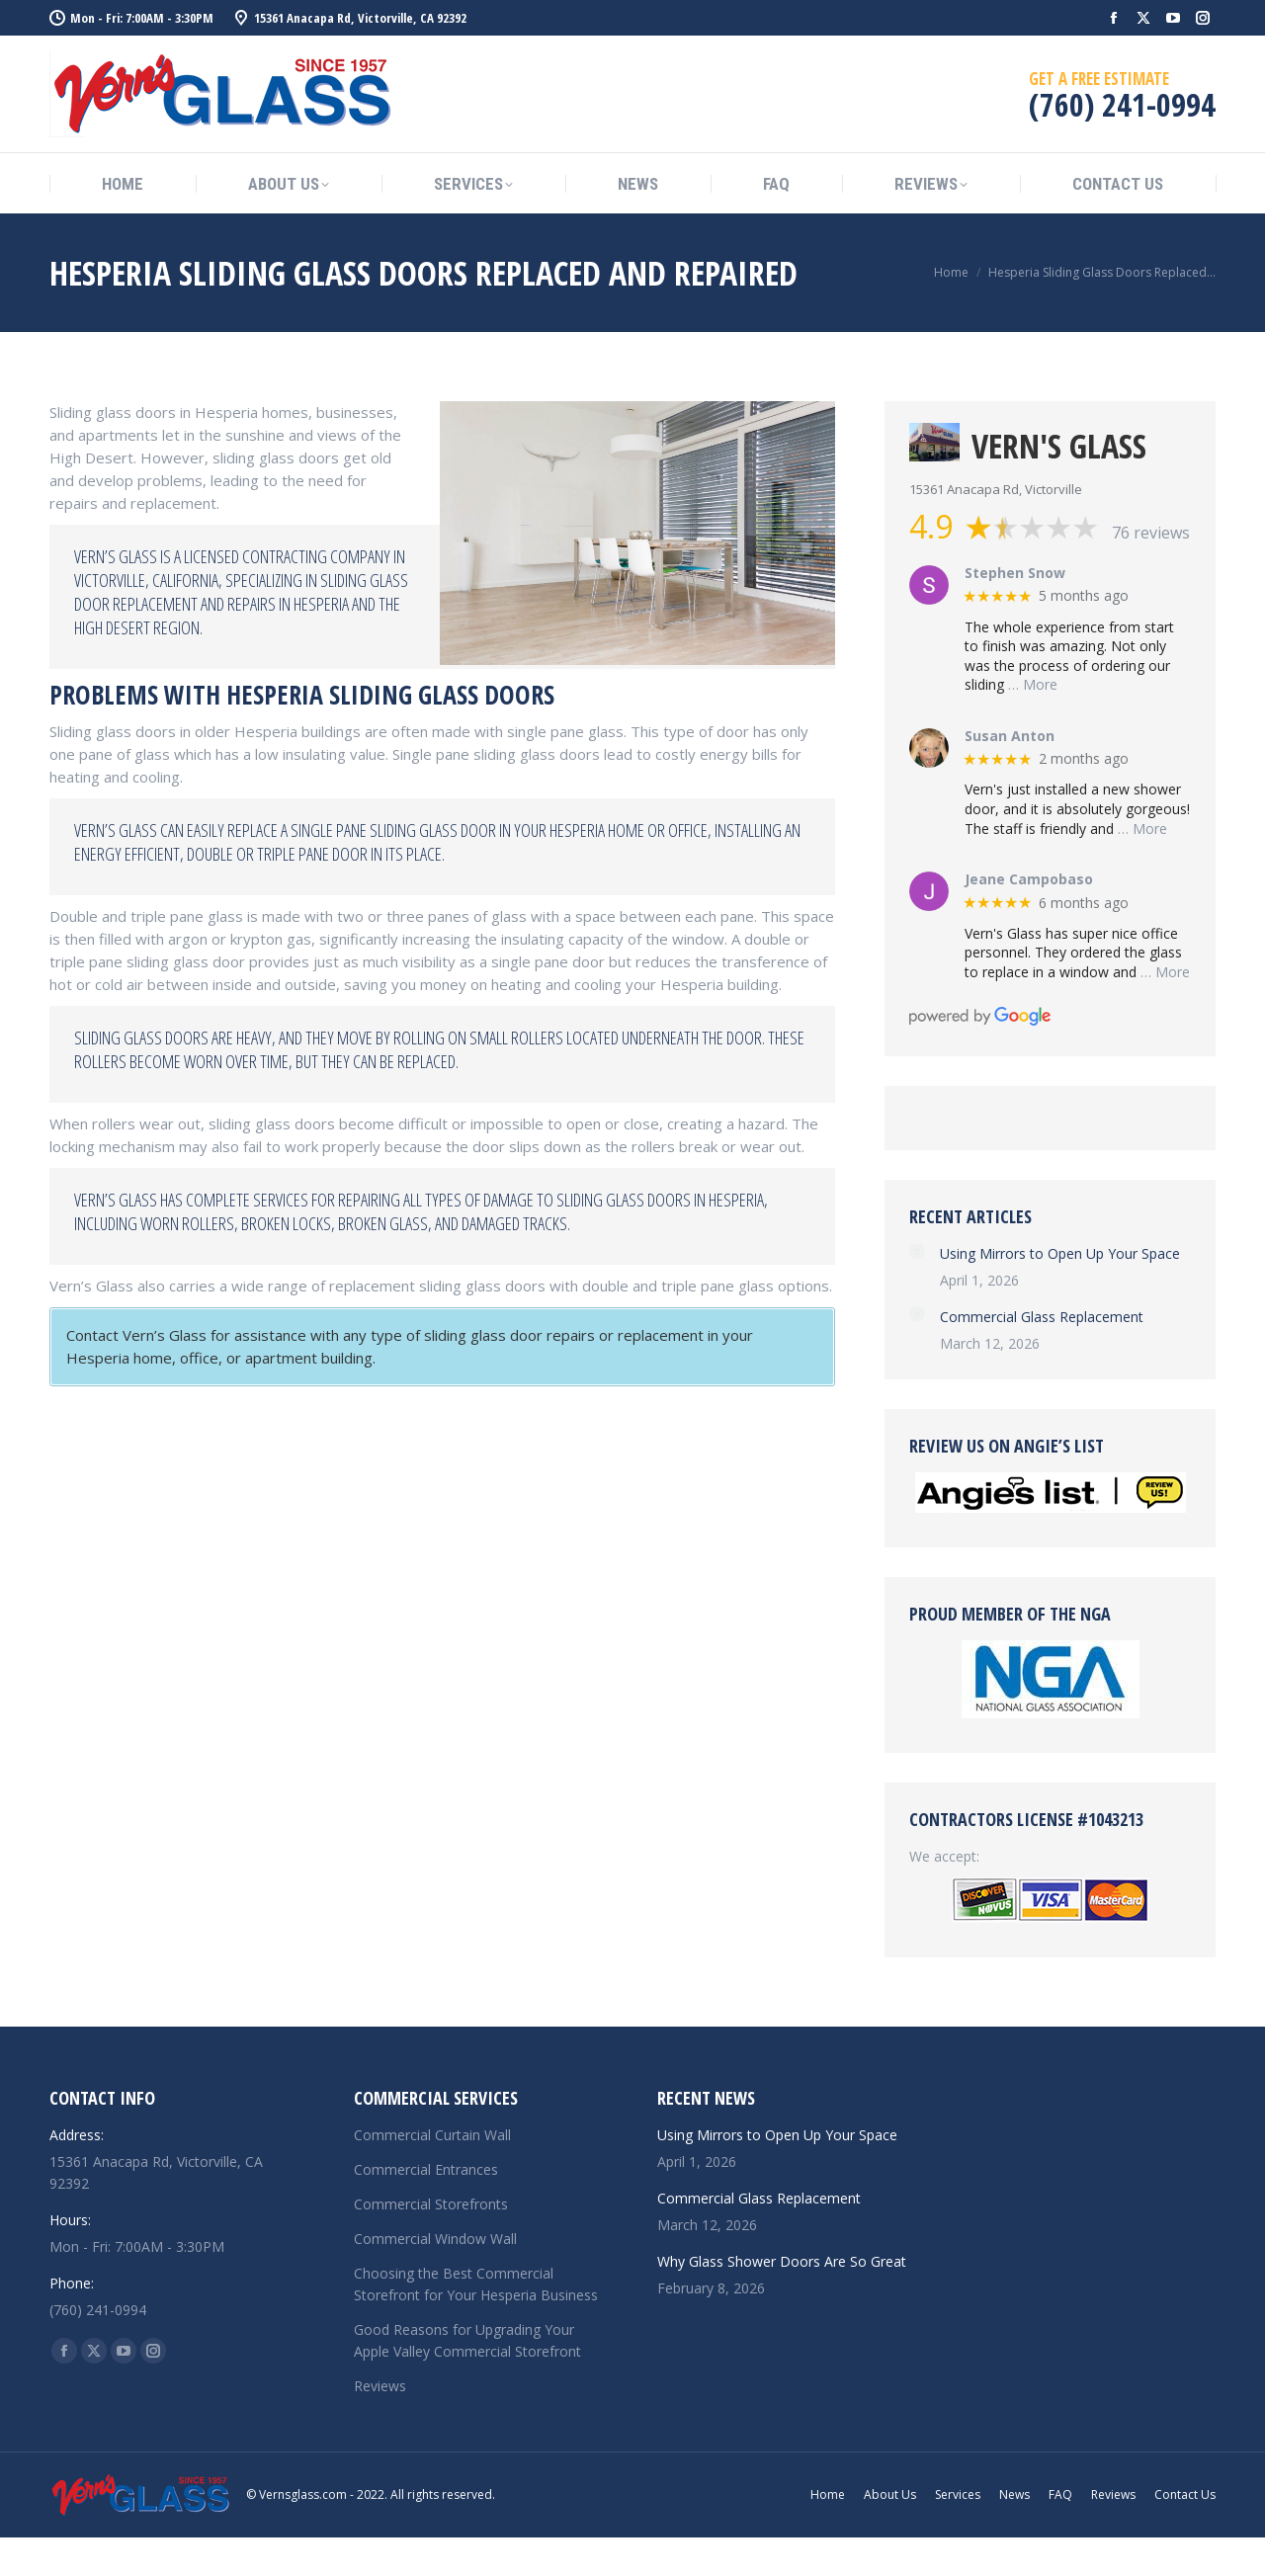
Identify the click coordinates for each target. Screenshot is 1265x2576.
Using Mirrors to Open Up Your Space (1060, 1253)
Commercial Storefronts (431, 2204)
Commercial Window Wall (435, 2238)
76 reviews (1151, 532)
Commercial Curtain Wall (432, 2134)
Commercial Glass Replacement (1041, 1316)
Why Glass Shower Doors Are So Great (781, 2261)
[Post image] (917, 1251)
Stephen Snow (1015, 573)
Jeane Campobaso (1029, 880)
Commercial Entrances (426, 2169)
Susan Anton (1009, 736)
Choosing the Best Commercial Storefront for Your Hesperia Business (476, 2284)
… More (1032, 684)
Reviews (380, 2385)
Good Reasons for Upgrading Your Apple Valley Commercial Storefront (467, 2340)
